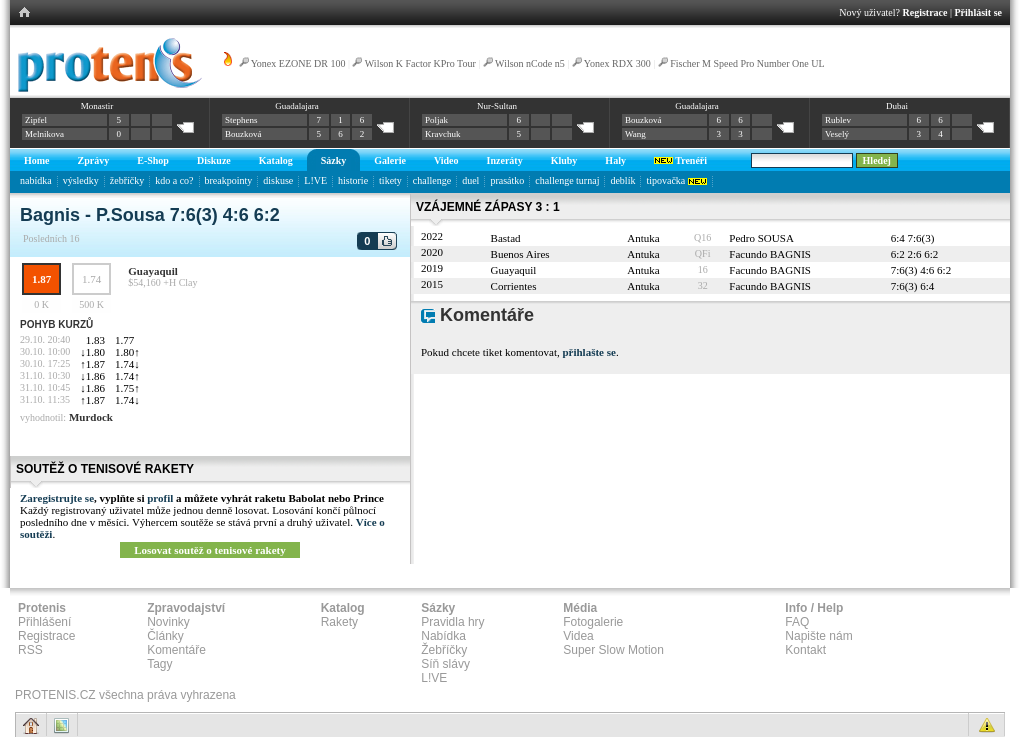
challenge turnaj (567, 180)
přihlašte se (588, 352)
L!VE (315, 180)
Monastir (97, 106)
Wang (635, 134)
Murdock (91, 417)
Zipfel (36, 120)
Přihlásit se (979, 12)
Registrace (925, 12)
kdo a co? (174, 180)
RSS (30, 650)
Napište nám (818, 636)
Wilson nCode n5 (530, 63)
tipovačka (676, 180)
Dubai (897, 106)
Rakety (339, 622)
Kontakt (805, 650)
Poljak (436, 120)
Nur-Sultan (497, 106)
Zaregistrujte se (57, 498)
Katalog (276, 160)
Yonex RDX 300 (617, 63)
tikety (390, 180)
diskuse (278, 180)
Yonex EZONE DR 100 (298, 63)
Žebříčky (444, 650)
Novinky (168, 622)
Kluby (564, 160)
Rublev (838, 120)
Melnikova (44, 134)
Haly (615, 160)
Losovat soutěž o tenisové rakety (210, 550)
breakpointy (229, 180)
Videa (578, 636)
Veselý (837, 134)
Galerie (390, 160)
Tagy (159, 664)
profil (160, 498)
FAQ (797, 622)
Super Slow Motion (613, 650)
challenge (432, 180)
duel (470, 180)
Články (165, 636)
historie (353, 180)
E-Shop (153, 160)
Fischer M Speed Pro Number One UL (747, 63)
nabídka (36, 180)
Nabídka (443, 636)
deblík (622, 180)
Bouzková (243, 134)
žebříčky (127, 180)
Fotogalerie (593, 622)
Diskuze (214, 160)
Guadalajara (296, 106)
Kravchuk (443, 134)
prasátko (507, 180)
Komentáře (176, 650)
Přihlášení (44, 622)
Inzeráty (505, 160)
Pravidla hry (452, 622)
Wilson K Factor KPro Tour (420, 63)
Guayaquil (153, 271)
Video (446, 160)
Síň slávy (445, 664)
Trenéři (680, 160)
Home (37, 160)
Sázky (334, 160)
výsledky (81, 180)
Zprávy (94, 160)
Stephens (241, 120)
